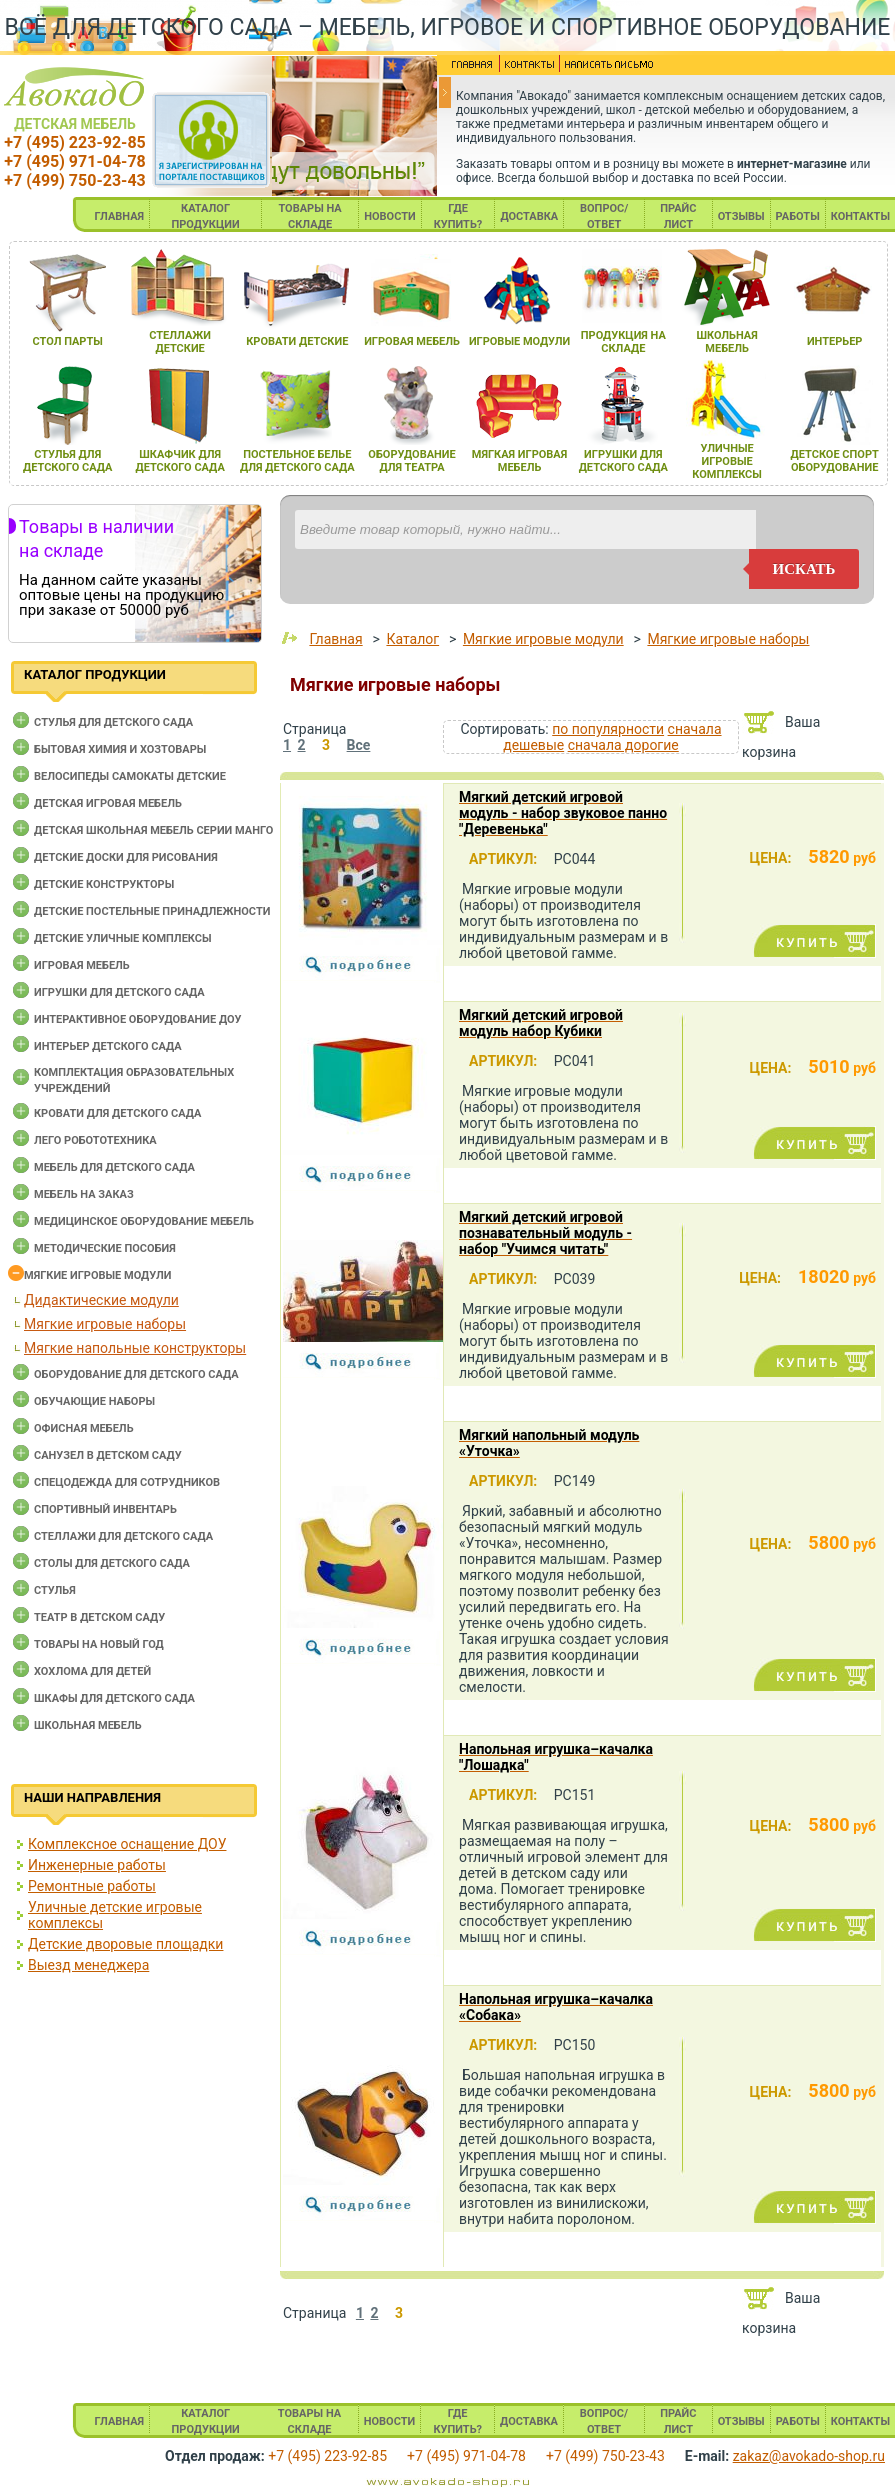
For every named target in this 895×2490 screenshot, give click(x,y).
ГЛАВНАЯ (120, 216)
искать (804, 569)
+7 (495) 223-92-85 (74, 142)
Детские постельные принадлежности (152, 911)
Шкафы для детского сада (114, 1698)
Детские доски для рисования (126, 857)
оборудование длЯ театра (411, 461)
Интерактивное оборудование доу (138, 1019)
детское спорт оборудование (835, 461)
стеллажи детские (180, 342)
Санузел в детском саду (108, 1455)
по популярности (608, 729)
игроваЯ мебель (412, 341)
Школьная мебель (88, 1725)
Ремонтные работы (92, 1886)
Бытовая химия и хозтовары (120, 749)
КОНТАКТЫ (860, 216)
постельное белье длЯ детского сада (297, 461)
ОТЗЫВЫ (741, 216)
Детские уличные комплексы (123, 938)
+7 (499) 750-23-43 (74, 180)
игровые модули (519, 341)
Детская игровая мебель (108, 803)
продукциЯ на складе (623, 342)
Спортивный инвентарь (105, 1509)
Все (359, 745)
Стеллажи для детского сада (123, 1536)
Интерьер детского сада (108, 1046)
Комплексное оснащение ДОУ (127, 1844)
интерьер (835, 341)
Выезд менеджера (88, 1965)
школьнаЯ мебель (726, 342)
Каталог (412, 639)
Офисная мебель (84, 1428)
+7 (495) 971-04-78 (74, 161)
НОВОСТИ (390, 216)
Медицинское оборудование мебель (144, 1221)
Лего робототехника (95, 1140)
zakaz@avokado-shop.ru (809, 2456)
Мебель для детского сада (114, 1167)
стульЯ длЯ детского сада (67, 461)
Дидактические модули (101, 1300)
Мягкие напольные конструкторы (135, 1348)
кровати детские (297, 341)
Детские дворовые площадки (125, 1944)
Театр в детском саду (99, 1617)
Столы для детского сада (112, 1563)
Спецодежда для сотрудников (127, 1482)
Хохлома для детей (92, 1671)
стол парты (68, 341)
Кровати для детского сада (117, 1113)
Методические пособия (105, 1248)
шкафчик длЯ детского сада (179, 461)
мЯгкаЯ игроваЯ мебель (519, 461)
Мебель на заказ (84, 1194)
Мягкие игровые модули (97, 1275)
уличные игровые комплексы (727, 461)
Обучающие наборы (94, 1401)
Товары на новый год (99, 1644)
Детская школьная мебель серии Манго (153, 830)
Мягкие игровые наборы (105, 1324)
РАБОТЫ (798, 216)
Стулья (55, 1590)
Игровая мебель (82, 965)
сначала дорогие (623, 745)
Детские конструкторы (104, 884)
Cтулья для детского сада (113, 722)
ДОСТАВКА (529, 216)
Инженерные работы (97, 1865)
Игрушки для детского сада (119, 992)
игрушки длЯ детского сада (623, 461)
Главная (335, 639)
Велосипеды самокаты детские (130, 776)
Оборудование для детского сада (136, 1374)
